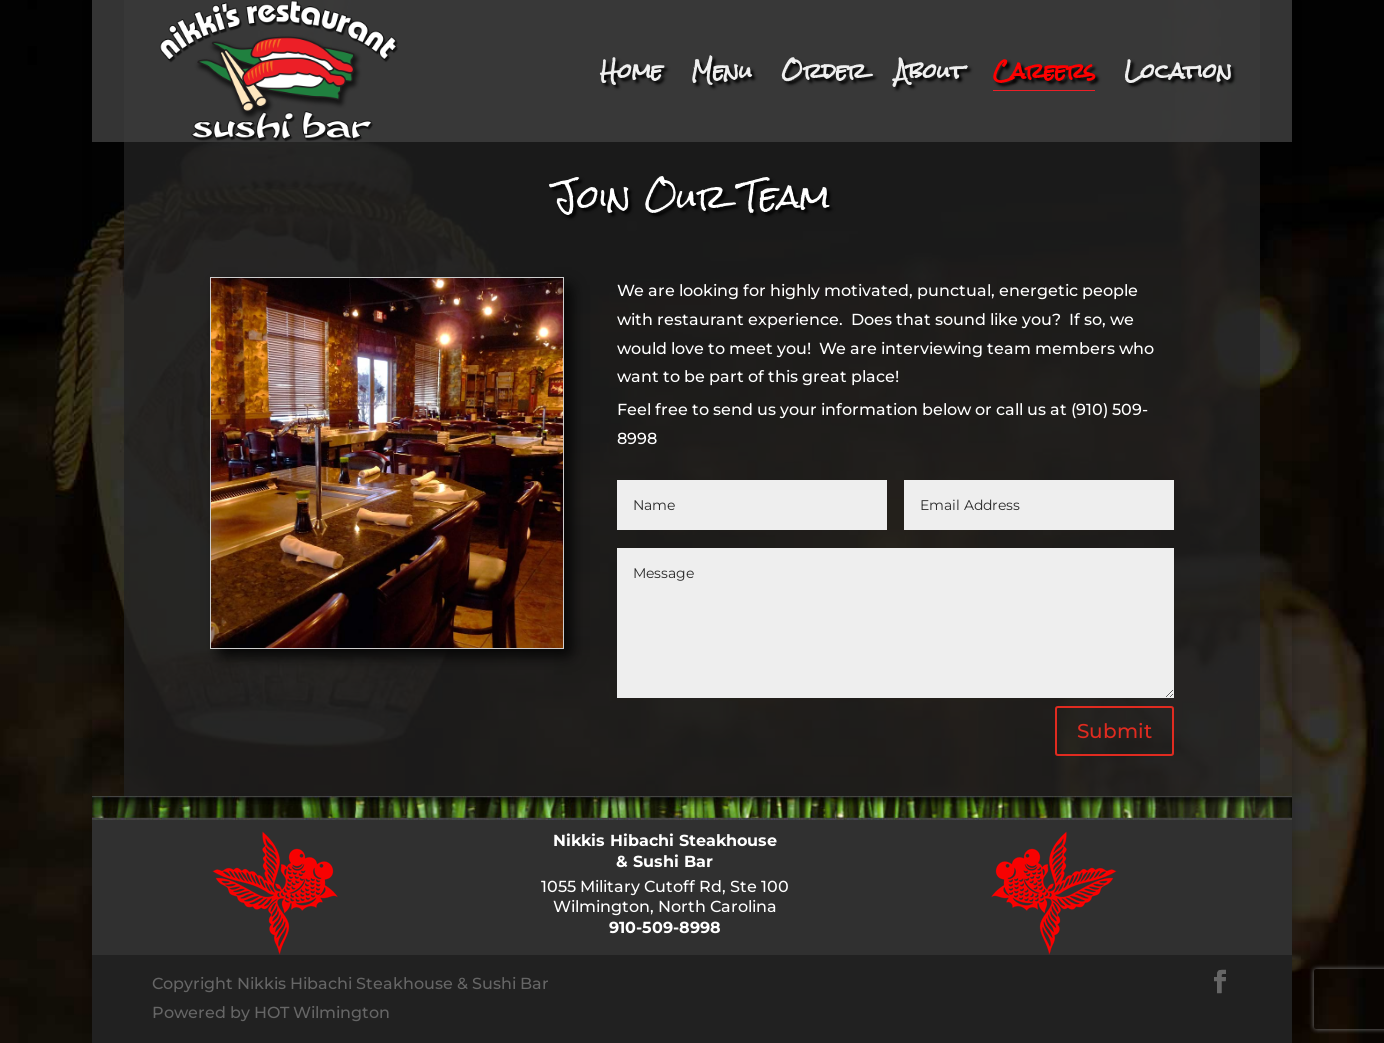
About (929, 79)
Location (1178, 79)
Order (823, 79)
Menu (721, 79)
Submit (1114, 731)
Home (631, 79)
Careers (1044, 79)
